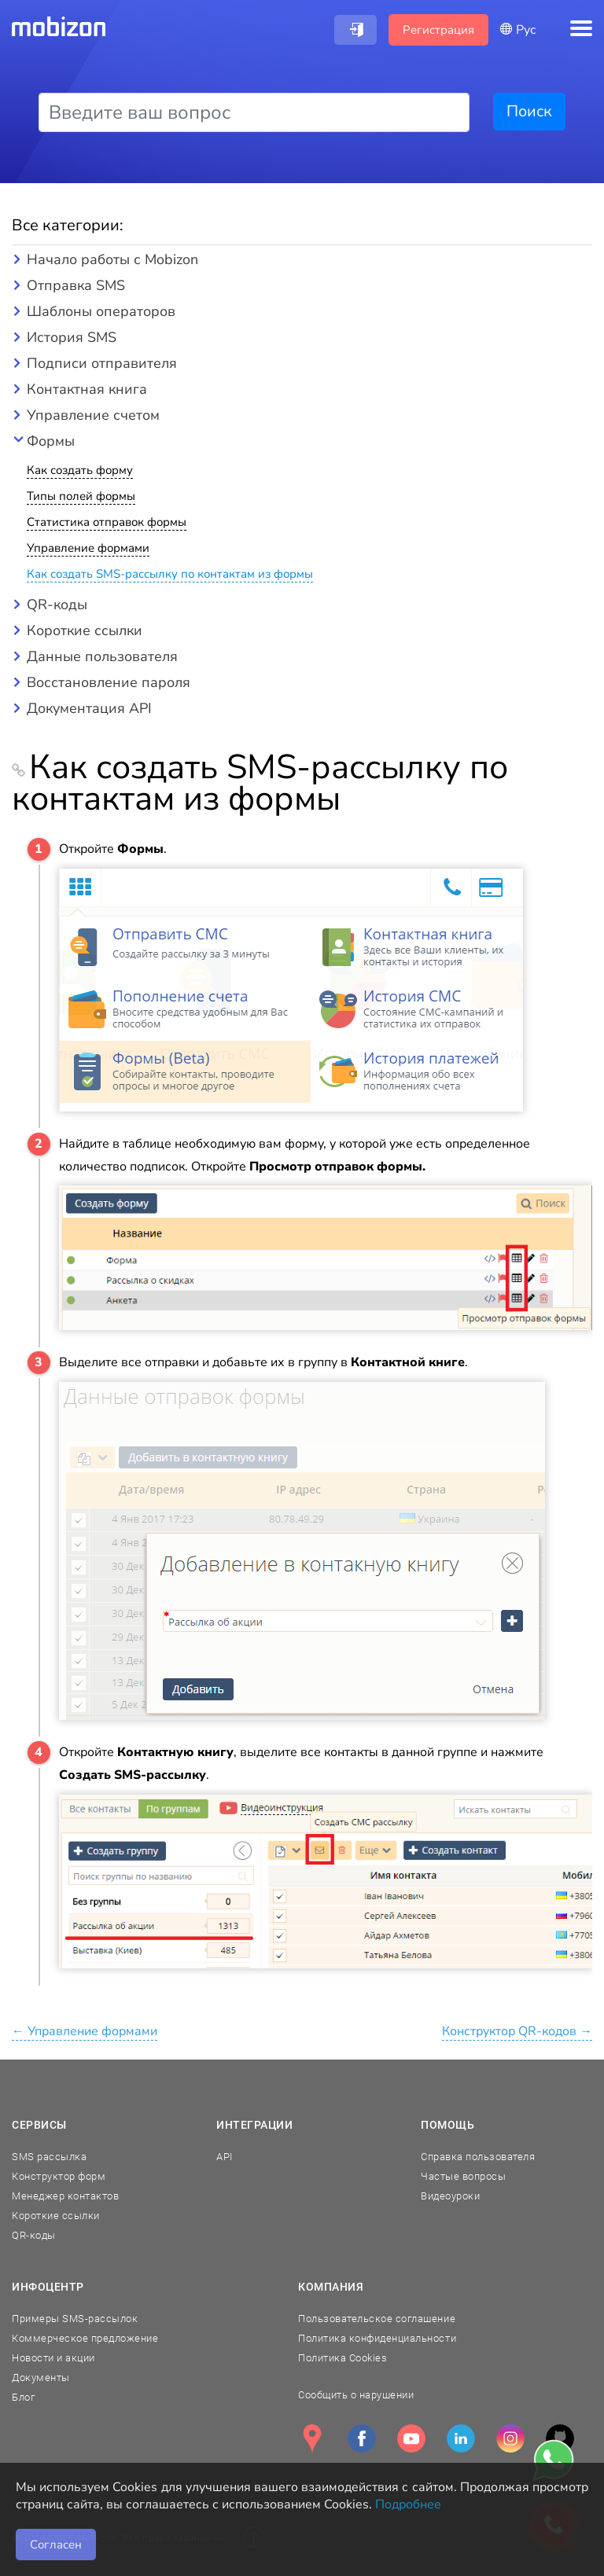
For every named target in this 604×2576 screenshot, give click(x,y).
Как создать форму (80, 470)
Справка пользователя (478, 2157)
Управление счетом (93, 415)
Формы (51, 441)
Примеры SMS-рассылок (75, 2318)
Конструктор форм (58, 2176)
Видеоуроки (450, 2196)
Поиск (529, 111)
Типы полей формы (81, 496)
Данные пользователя (102, 656)
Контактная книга (87, 389)
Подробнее (408, 2504)
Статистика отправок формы (106, 522)
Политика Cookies (342, 2358)
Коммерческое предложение (85, 2338)
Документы (41, 2377)
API (224, 2157)
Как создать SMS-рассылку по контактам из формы (170, 574)
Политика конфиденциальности (377, 2338)
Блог (23, 2397)
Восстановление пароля (108, 682)
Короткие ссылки (84, 630)
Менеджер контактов (65, 2196)
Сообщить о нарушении (356, 2395)
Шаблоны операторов (101, 311)
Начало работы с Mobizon (112, 259)
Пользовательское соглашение (376, 2318)
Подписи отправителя (102, 363)
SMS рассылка (49, 2157)
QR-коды (57, 604)
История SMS (71, 337)
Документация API (89, 708)
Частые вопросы (463, 2176)
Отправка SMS (76, 285)
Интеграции (254, 2124)
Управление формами (88, 548)
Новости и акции (53, 2358)
